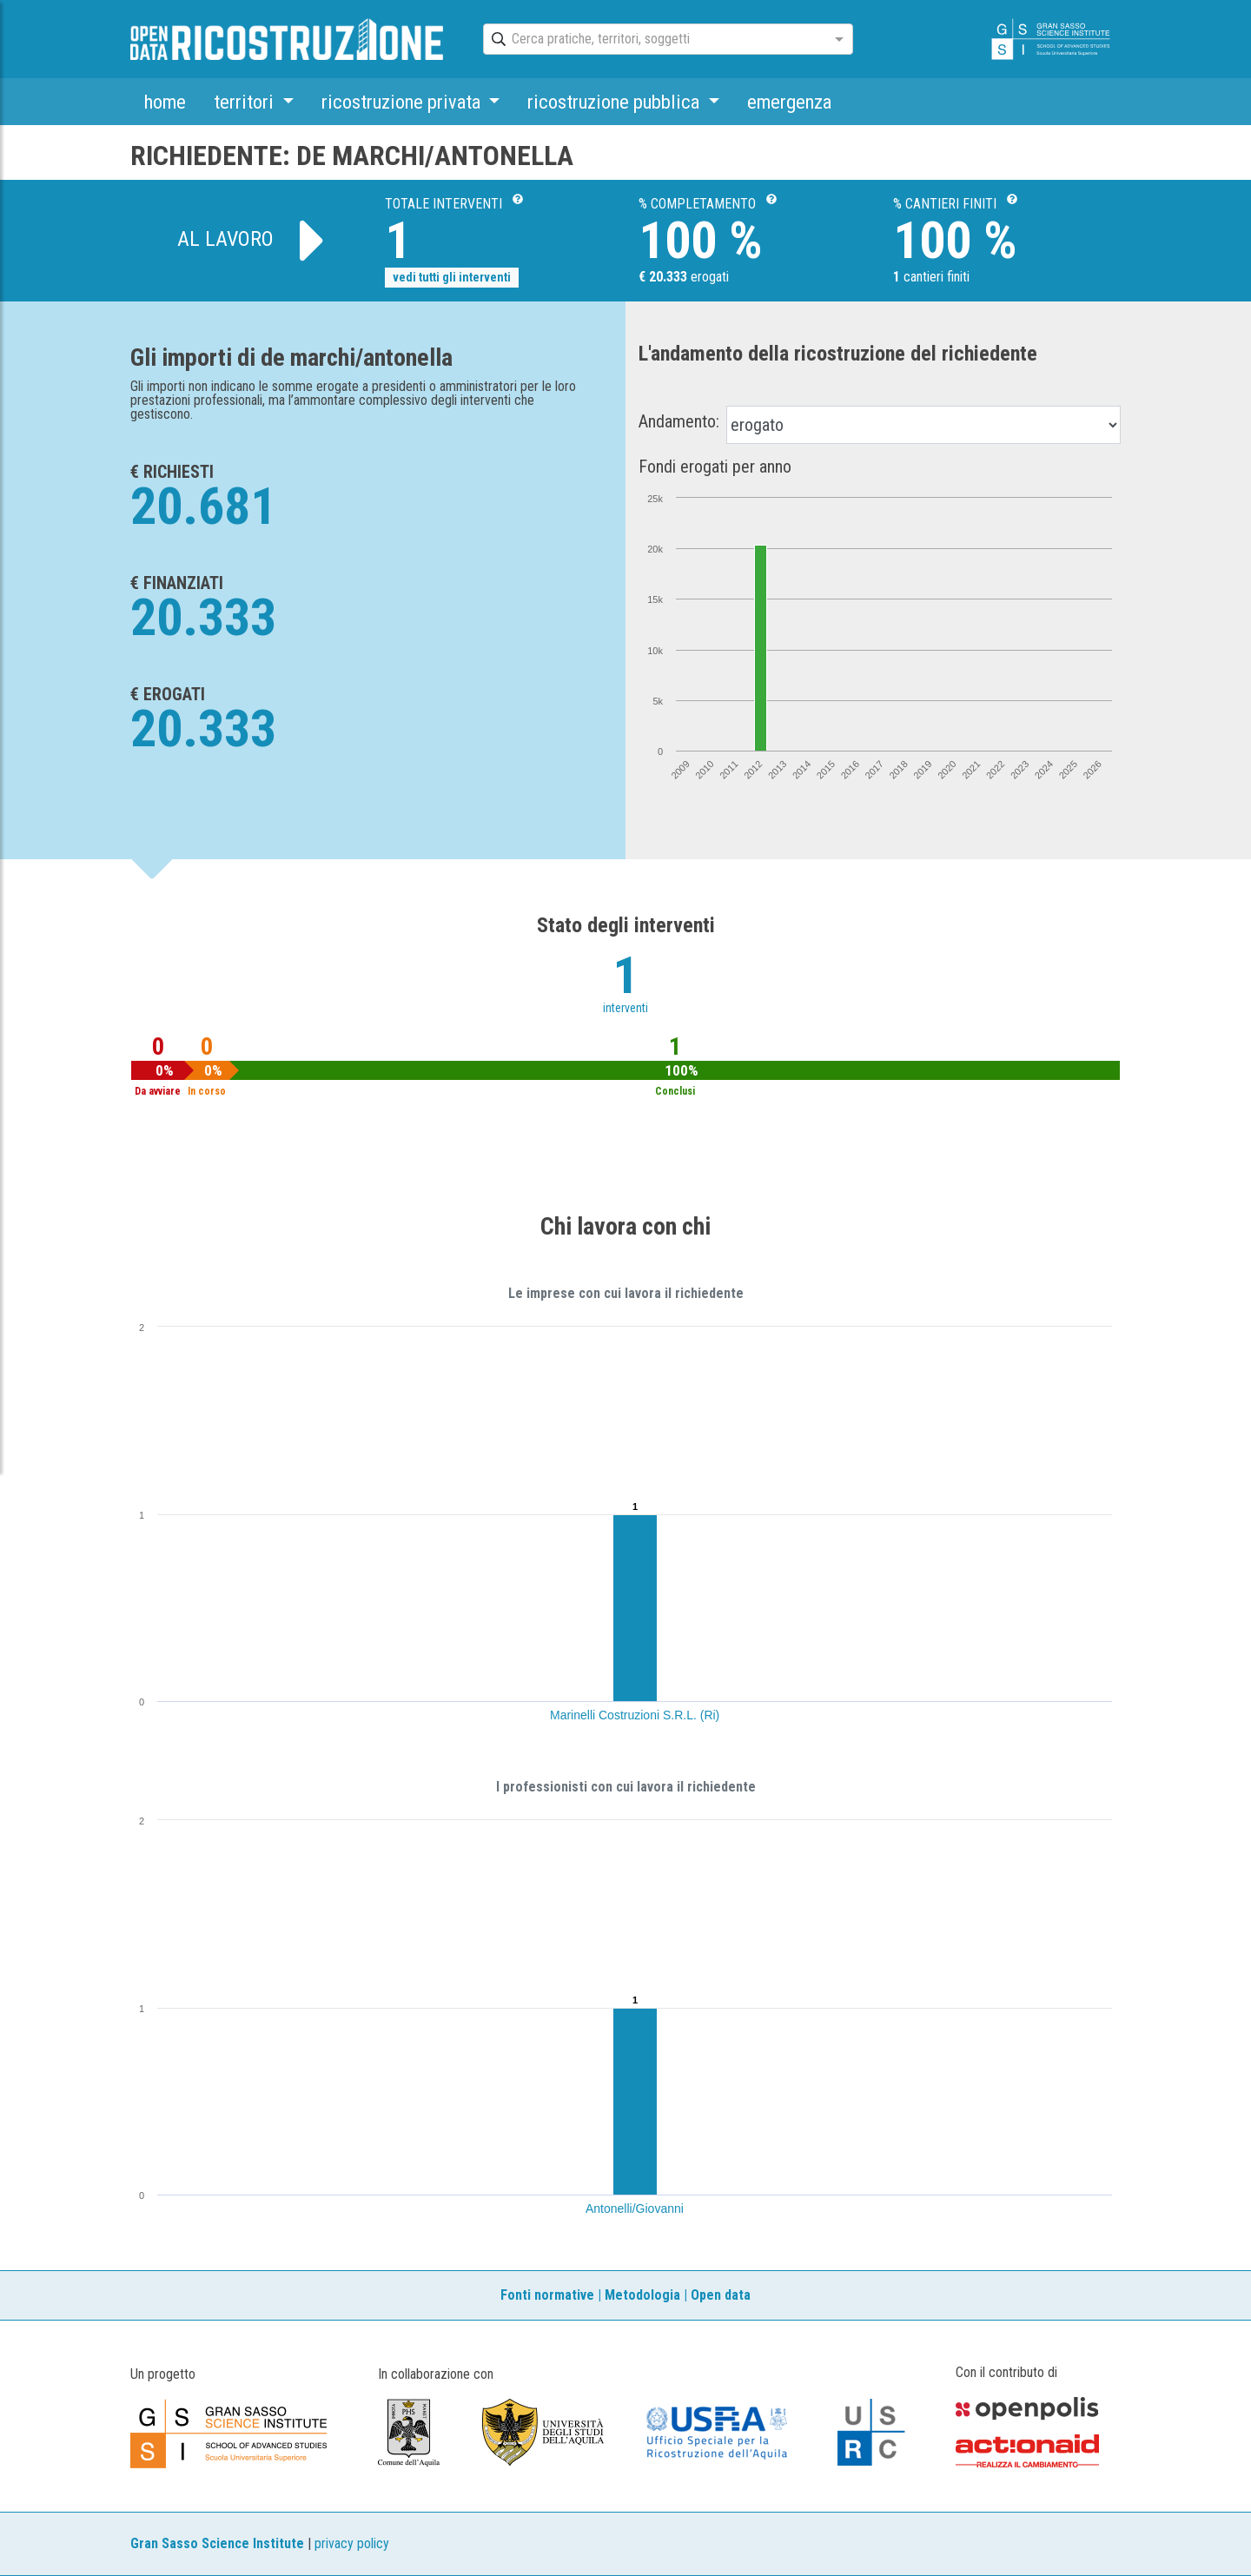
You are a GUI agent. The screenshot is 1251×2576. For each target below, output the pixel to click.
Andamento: (679, 421)
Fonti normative (547, 2295)
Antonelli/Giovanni (635, 2208)
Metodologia (642, 2295)
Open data (721, 2295)
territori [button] (246, 101)
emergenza (789, 101)
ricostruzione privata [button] (403, 101)
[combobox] (652, 40)
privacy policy (351, 2543)
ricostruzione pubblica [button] (615, 101)
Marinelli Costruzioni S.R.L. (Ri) (634, 1715)
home (165, 101)
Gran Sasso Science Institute (217, 2543)
